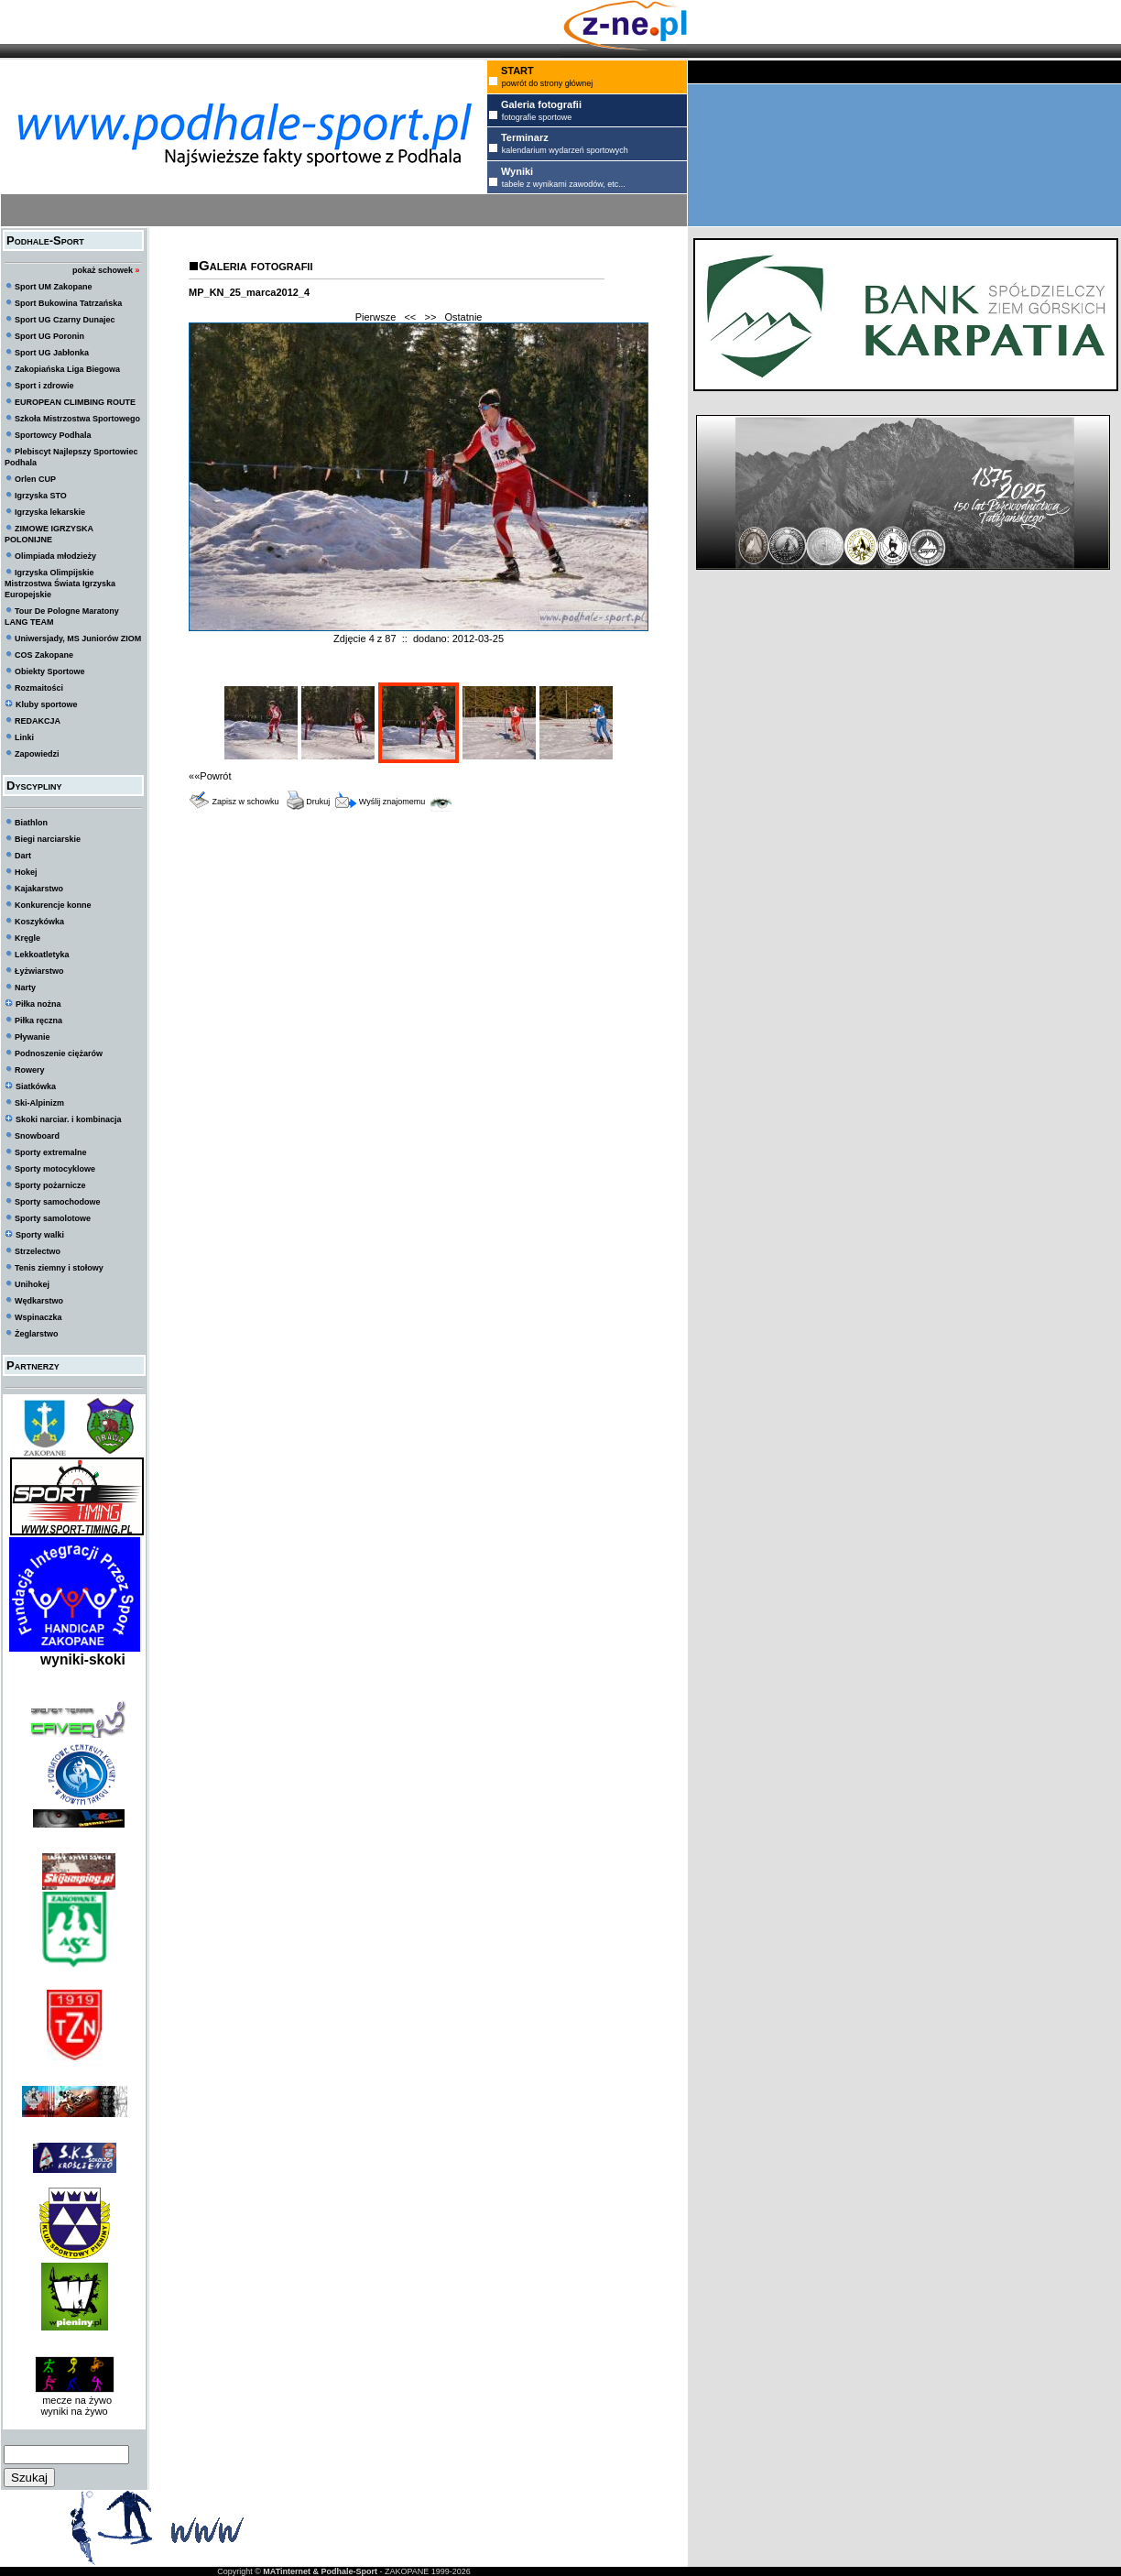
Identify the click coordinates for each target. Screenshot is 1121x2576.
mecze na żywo (74, 2400)
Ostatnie (464, 316)
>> (430, 316)
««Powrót (210, 775)
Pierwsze (376, 316)
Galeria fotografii (255, 265)
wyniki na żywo (73, 2411)
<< (410, 316)
